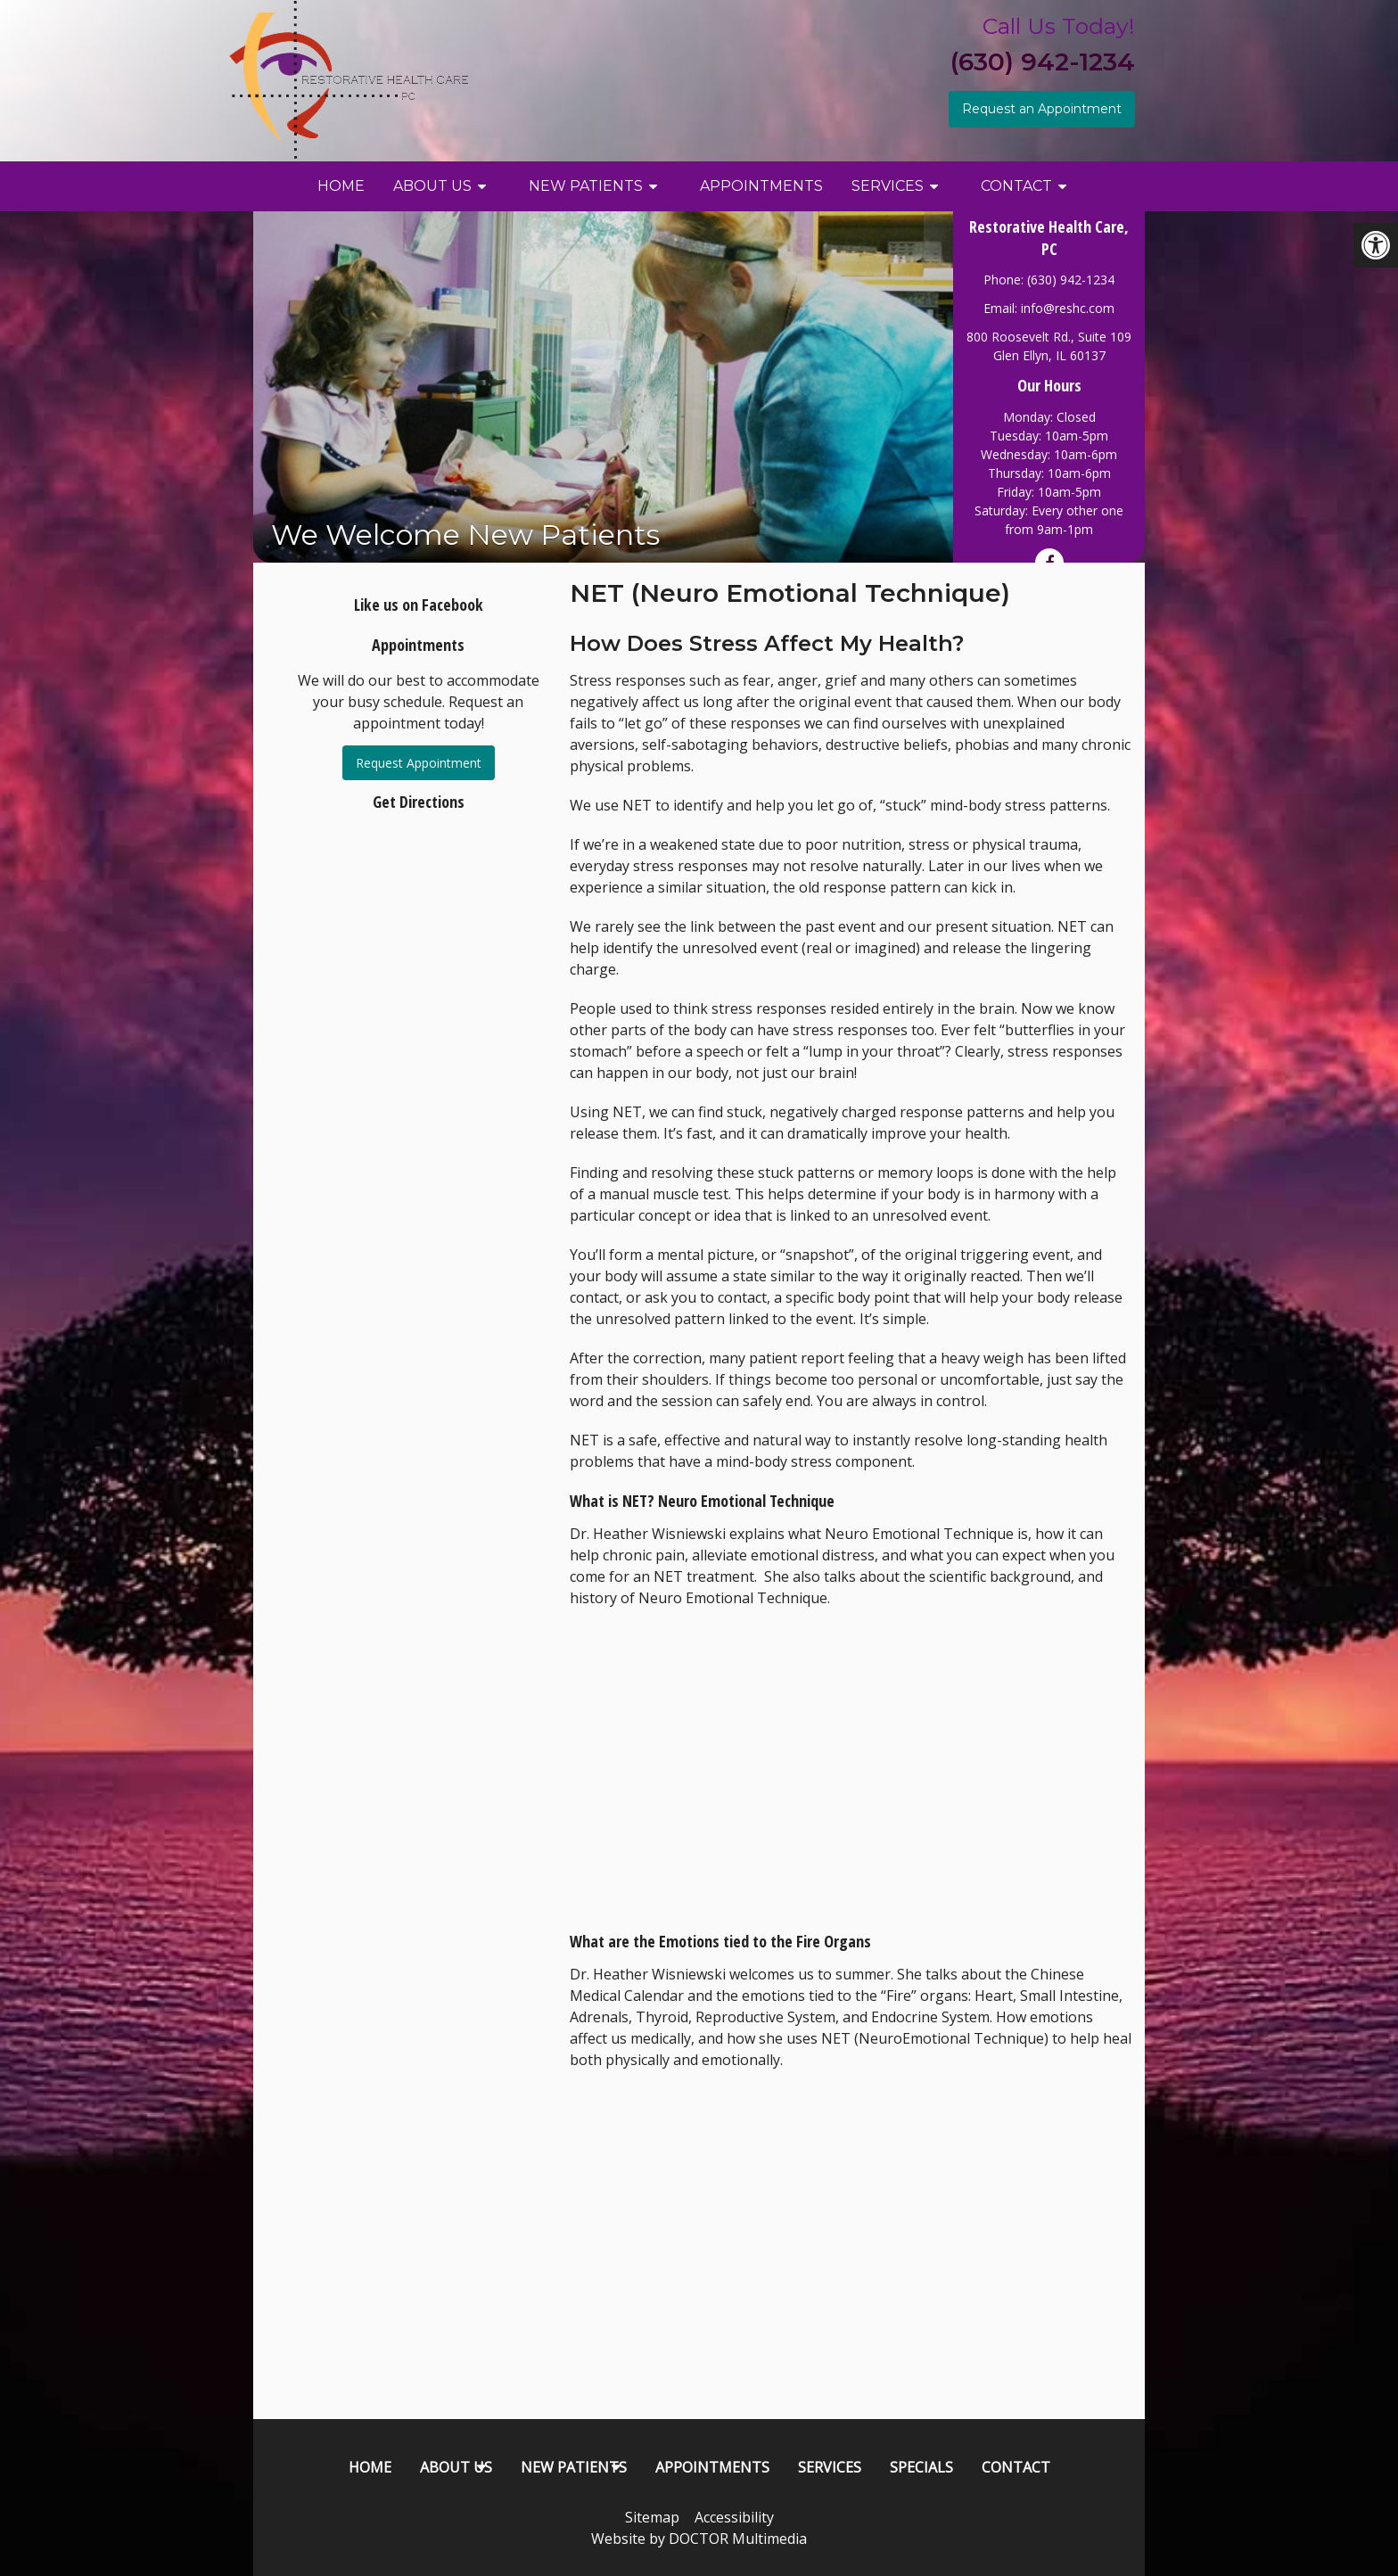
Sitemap (652, 2517)
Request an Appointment (1042, 109)
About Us (432, 185)
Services (887, 185)
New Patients (586, 185)
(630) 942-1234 (1042, 61)
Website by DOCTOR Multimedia (699, 2538)
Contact (1016, 185)
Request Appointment (418, 762)
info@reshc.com (1067, 308)
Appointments (761, 185)
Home (341, 185)
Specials (921, 2467)
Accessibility (734, 2517)
